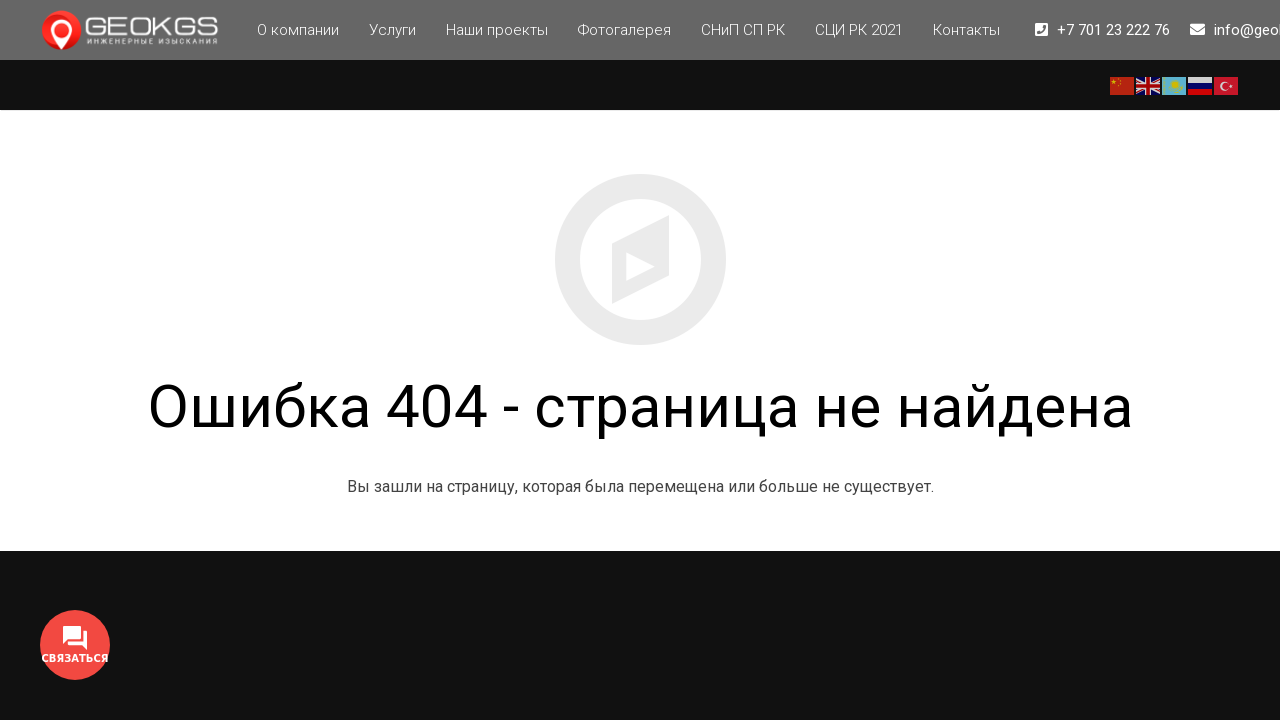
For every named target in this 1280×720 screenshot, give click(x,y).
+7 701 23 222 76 (1113, 30)
